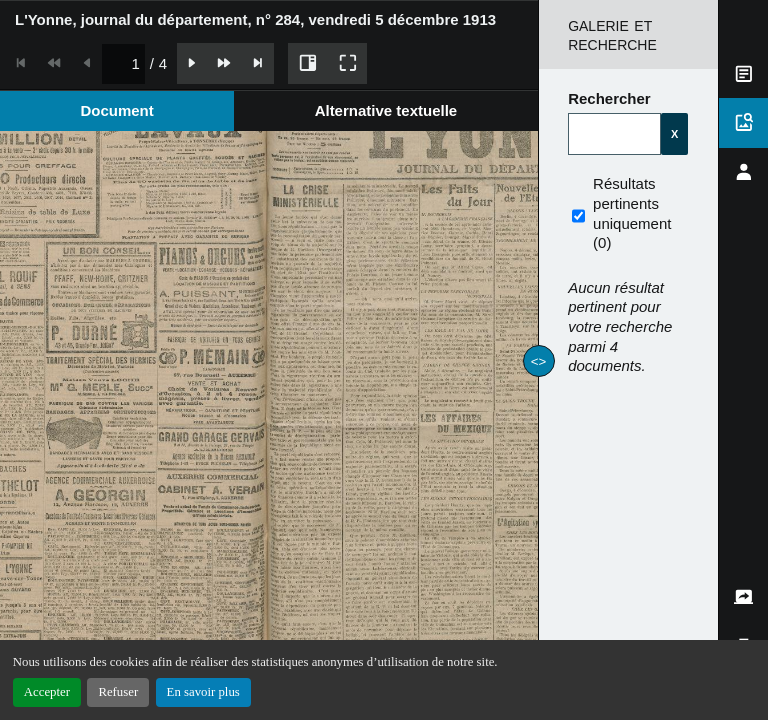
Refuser (118, 692)
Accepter (47, 692)
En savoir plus (203, 692)
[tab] (117, 110)
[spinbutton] (123, 63)
